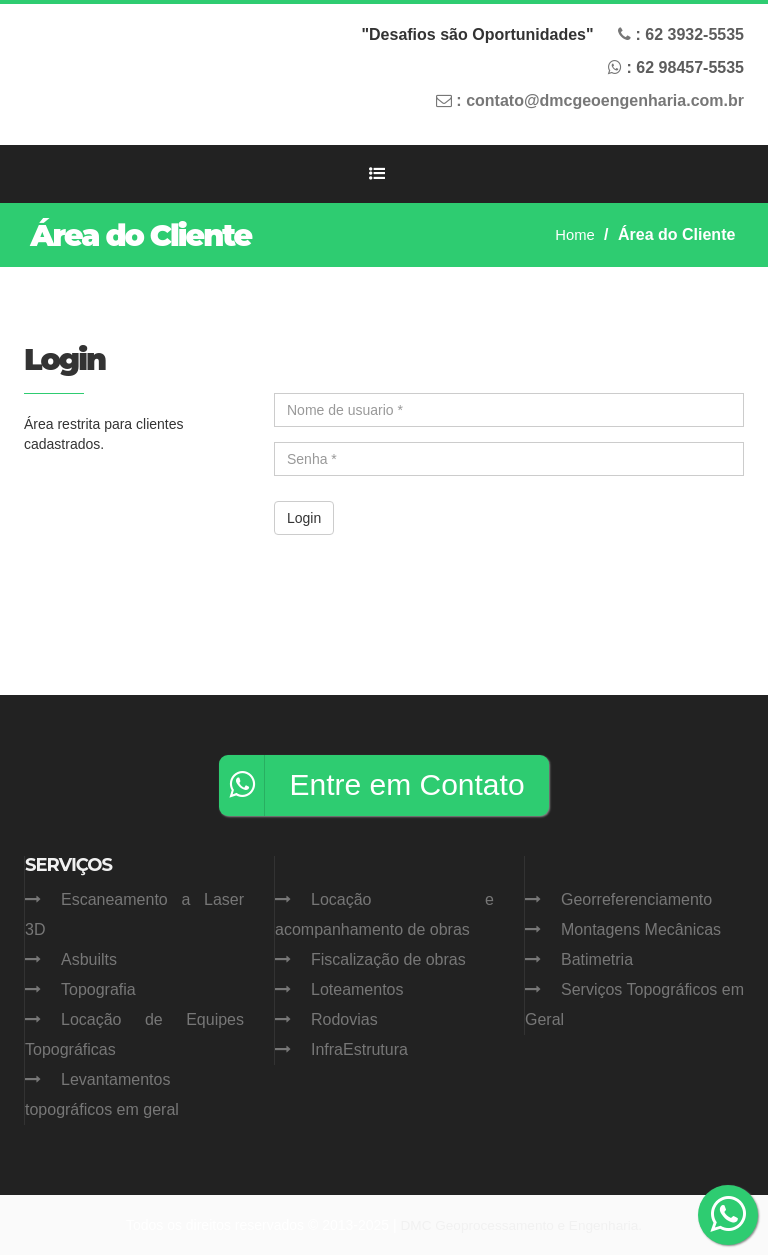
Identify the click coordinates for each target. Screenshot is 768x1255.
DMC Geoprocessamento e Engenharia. (521, 1225)
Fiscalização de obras (388, 959)
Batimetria (597, 959)
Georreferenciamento (636, 899)
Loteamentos (357, 989)
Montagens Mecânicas (641, 929)
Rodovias (344, 1019)
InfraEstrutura (359, 1049)
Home (573, 234)
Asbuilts (89, 959)
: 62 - (689, 34)
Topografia (98, 989)
